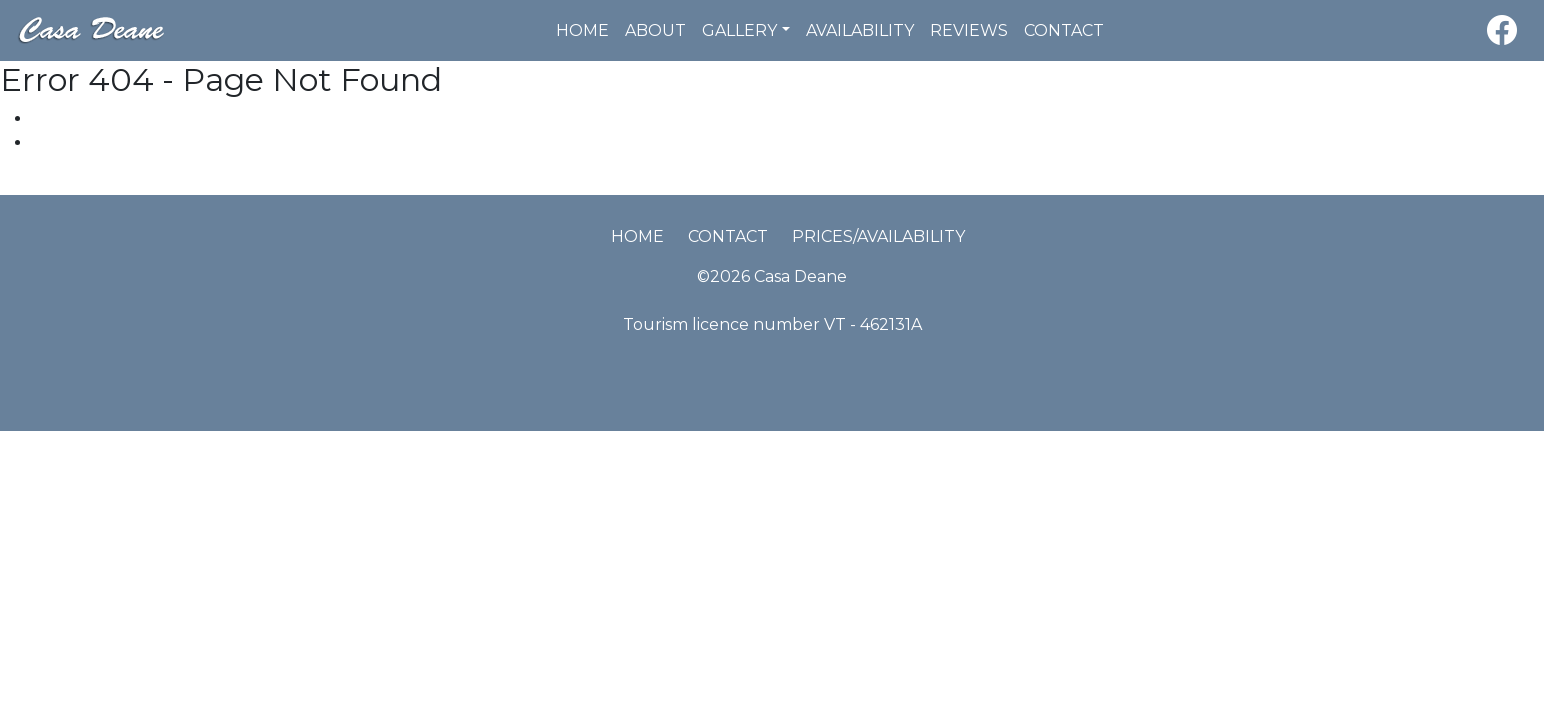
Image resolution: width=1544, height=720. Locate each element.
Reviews (969, 30)
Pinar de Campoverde (87, 182)
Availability (860, 30)
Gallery (739, 30)
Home (582, 30)
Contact (1064, 30)
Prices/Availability (878, 236)
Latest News (80, 142)
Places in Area (87, 118)
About (655, 30)
